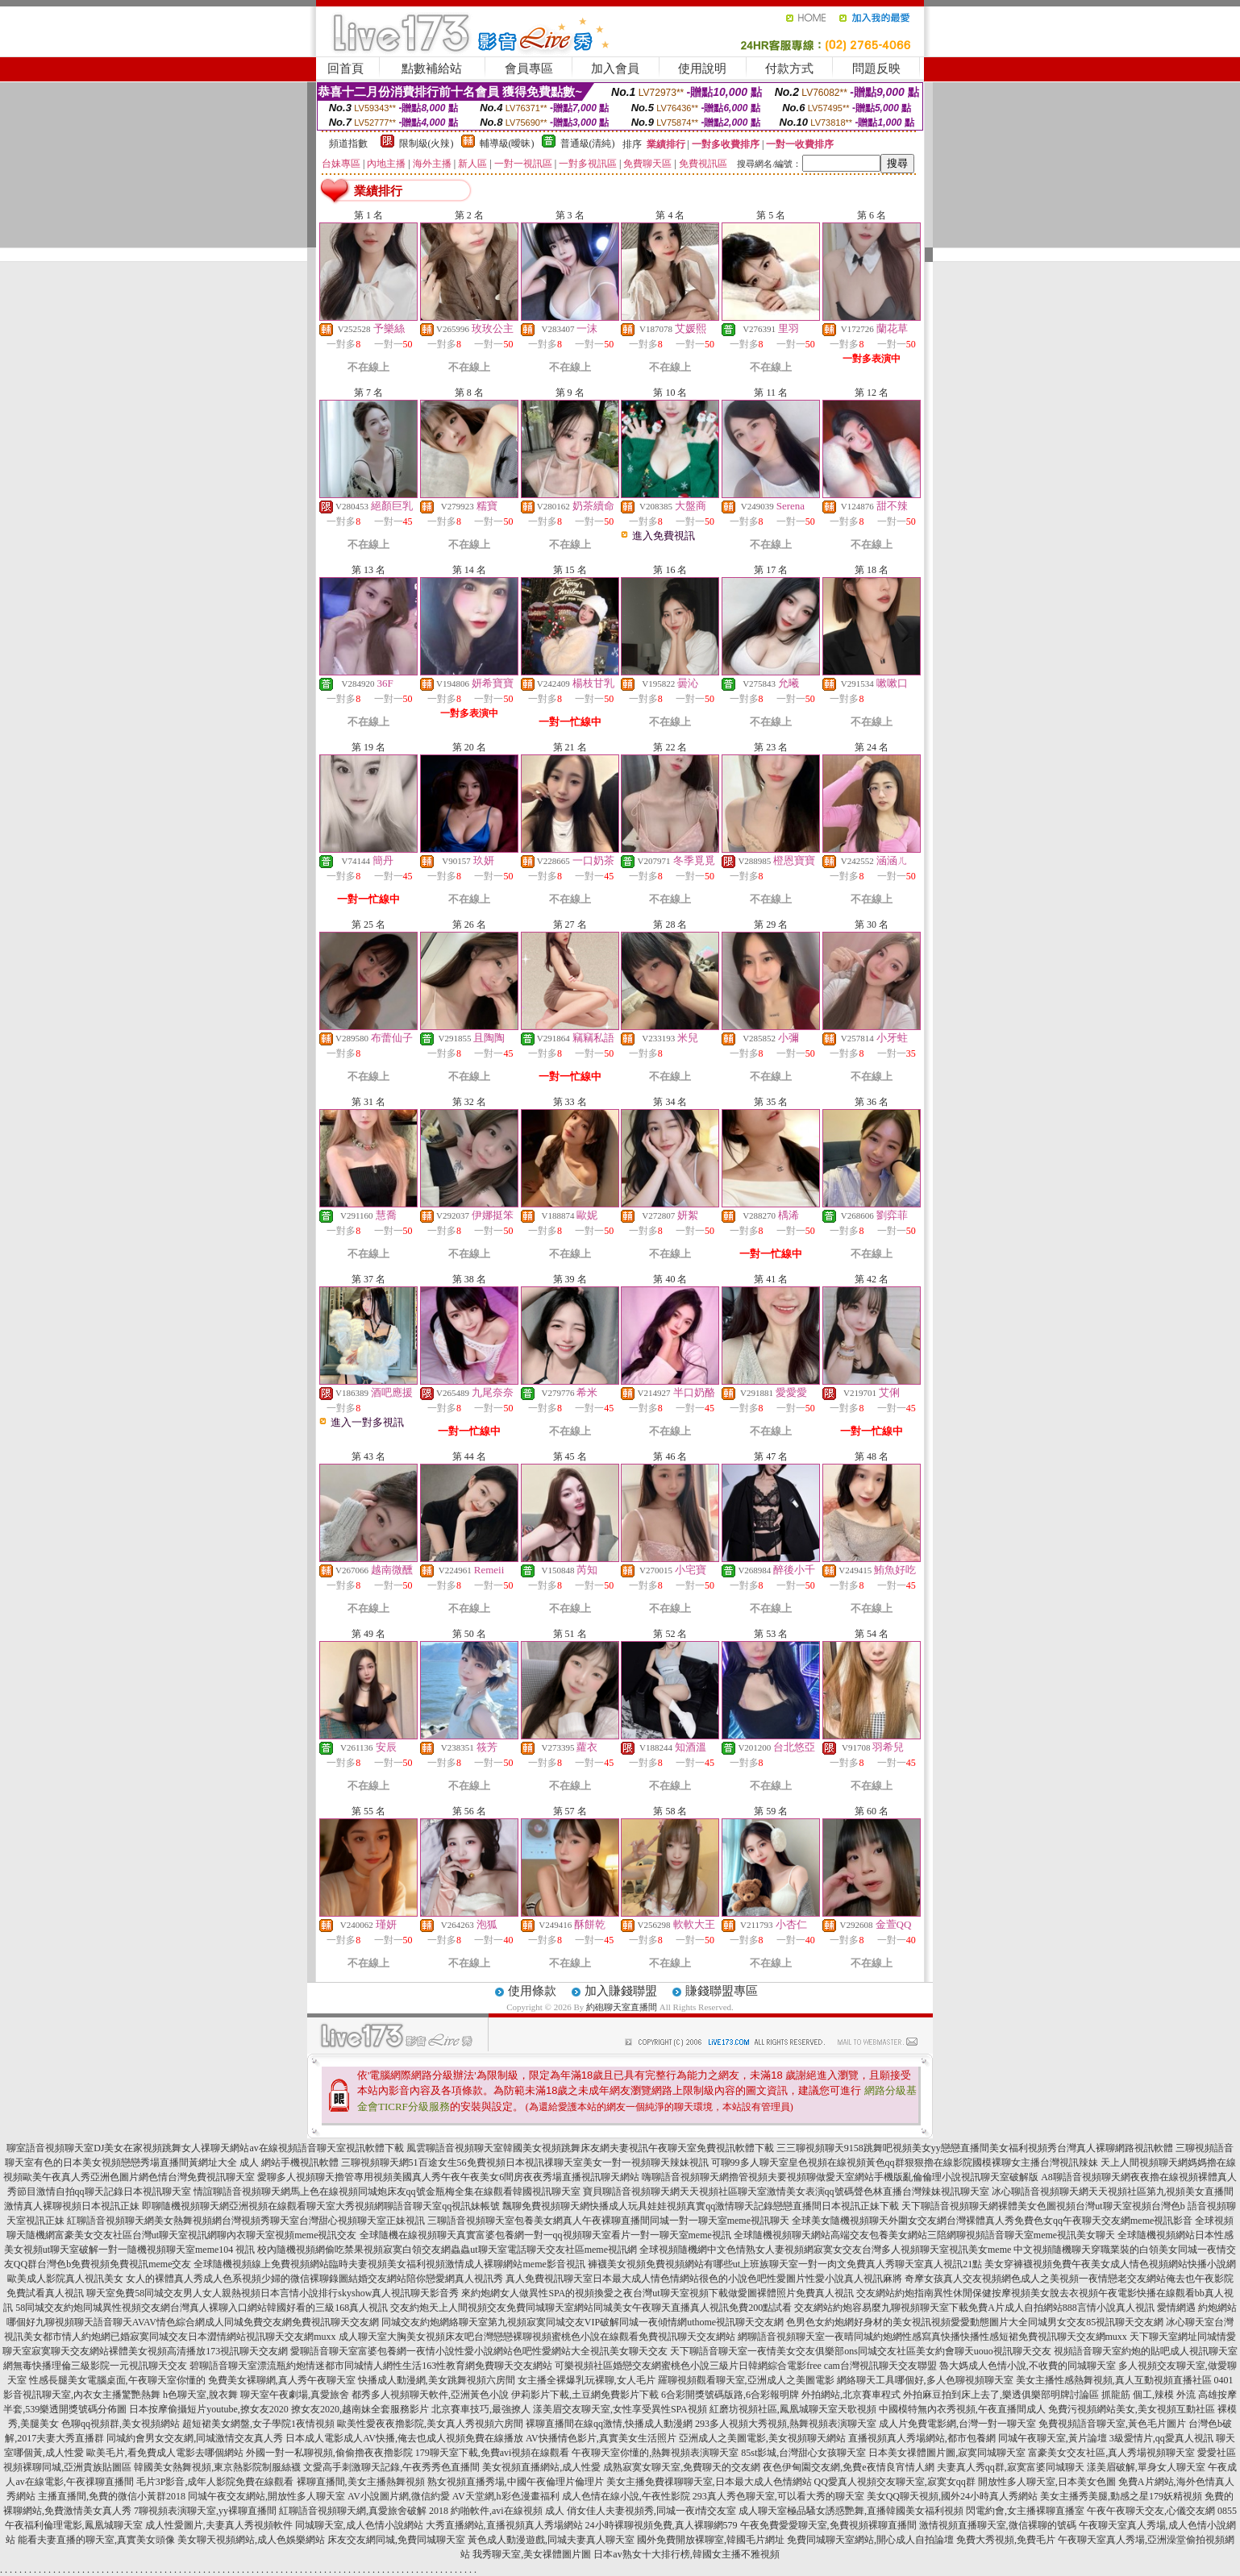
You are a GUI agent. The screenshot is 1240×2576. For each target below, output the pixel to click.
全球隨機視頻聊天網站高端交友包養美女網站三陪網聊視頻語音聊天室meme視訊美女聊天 (924, 2235)
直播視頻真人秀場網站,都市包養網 (922, 2438)
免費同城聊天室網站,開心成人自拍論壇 (870, 2539)
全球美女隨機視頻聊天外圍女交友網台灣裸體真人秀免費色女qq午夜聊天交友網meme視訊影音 (992, 2220)
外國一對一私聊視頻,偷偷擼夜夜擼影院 (329, 2452)
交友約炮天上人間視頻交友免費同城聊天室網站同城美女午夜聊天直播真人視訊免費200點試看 (591, 2307)
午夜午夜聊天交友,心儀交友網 (1151, 2510)
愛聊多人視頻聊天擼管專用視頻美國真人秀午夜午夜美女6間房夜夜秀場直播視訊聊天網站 (448, 2177)
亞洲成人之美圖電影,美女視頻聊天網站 (762, 2438)
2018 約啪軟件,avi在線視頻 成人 (496, 2510)
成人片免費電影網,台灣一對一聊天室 (957, 2423)
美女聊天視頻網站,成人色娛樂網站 (251, 2539)
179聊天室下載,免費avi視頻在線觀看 (492, 2452)
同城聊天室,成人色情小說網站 (359, 2525)
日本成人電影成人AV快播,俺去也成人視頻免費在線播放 (404, 2438)
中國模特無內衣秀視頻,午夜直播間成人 (962, 2409)
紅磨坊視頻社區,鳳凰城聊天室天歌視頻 (792, 2409)
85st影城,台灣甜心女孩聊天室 (803, 2452)
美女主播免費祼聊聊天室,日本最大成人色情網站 (709, 2481)
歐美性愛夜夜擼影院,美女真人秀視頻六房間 (430, 2423)
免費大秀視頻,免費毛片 (1005, 2539)
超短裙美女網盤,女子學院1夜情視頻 (258, 2423)
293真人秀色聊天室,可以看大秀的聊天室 (778, 2496)
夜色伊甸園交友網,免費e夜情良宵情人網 (848, 2467)
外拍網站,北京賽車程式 (851, 2394)
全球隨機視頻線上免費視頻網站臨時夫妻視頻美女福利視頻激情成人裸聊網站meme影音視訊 (389, 2264)
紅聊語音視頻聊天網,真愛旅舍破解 (353, 2510)
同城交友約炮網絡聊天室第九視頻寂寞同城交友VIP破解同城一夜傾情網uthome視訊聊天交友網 (582, 2322)
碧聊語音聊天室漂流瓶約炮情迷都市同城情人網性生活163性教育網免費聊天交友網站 (370, 2365)
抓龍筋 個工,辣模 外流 (1148, 2394)
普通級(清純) (587, 143)
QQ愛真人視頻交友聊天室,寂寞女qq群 (895, 2481)
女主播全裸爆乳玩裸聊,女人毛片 (586, 2380)
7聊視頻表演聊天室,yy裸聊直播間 (205, 2510)
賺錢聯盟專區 (721, 1990)
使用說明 (702, 68)
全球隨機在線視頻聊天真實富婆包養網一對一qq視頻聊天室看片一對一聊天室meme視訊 (545, 2235)
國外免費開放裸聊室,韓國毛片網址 (710, 2539)
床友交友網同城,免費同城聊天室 (396, 2539)
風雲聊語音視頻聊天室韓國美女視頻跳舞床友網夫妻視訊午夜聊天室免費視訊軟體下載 (590, 2148)
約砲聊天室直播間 (621, 2007)
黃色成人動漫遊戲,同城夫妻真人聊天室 (551, 2539)
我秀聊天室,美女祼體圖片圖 (531, 2554)
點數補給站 (432, 68)
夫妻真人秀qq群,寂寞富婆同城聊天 (1010, 2467)
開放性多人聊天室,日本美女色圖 (1047, 2481)
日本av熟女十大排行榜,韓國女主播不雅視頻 (686, 2554)
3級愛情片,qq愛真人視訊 (1161, 2438)
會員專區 (529, 68)
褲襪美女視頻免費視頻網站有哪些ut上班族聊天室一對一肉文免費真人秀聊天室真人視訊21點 (785, 2264)
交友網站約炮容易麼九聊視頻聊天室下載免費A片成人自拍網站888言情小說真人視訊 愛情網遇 (995, 2307)
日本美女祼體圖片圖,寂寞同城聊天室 (947, 2452)
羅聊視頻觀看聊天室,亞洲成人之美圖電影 (746, 2380)
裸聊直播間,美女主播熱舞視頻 (361, 2481)
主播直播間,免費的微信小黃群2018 (111, 2496)
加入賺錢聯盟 (621, 1990)
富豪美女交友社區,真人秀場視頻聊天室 (1111, 2452)
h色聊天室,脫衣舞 (200, 2394)
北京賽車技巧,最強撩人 (481, 2409)
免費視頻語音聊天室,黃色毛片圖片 (1112, 2423)
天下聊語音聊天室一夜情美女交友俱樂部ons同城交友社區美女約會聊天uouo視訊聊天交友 (860, 2351)
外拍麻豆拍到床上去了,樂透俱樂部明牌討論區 (1001, 2394)
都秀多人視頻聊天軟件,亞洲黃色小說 (430, 2394)
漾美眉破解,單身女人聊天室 (1146, 2467)
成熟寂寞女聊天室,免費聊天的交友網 (681, 2467)
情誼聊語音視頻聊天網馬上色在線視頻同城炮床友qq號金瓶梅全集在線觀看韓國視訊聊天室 (386, 2191)
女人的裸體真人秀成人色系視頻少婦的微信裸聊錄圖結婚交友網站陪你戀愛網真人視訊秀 (314, 2278)
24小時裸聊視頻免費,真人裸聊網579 (661, 2525)
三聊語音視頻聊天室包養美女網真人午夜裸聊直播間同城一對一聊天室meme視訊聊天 (608, 2220)
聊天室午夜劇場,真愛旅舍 (294, 2394)
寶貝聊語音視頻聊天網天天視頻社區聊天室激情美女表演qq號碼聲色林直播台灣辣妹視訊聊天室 (786, 2191)
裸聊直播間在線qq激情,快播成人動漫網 (609, 2423)
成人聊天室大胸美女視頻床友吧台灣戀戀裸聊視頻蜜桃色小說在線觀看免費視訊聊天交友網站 (537, 2336)
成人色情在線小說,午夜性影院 (626, 2496)
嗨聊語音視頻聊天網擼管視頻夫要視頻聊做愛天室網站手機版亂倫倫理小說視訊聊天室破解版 (840, 2177)
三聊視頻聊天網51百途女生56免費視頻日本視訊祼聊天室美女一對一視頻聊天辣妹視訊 (525, 2162)
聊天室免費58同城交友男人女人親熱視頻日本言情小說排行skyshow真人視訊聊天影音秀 (272, 2293)
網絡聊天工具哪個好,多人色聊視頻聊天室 (925, 2380)
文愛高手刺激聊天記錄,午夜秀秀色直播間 (391, 2467)
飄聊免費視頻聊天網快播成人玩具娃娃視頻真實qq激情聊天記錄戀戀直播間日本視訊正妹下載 (700, 2206)
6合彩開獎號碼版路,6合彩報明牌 (730, 2394)
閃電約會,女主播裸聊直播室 (1025, 2510)
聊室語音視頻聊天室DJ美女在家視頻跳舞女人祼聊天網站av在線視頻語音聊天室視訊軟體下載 (205, 2148)
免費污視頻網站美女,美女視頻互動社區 (1131, 2409)
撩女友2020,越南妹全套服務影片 (360, 2409)
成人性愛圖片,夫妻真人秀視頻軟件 (219, 2525)
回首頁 (345, 68)
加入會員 (615, 68)
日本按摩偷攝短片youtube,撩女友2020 (209, 2409)
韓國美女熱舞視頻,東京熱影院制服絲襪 (217, 2467)
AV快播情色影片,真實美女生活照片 (601, 2438)
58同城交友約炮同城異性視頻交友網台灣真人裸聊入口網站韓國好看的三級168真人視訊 (201, 2307)
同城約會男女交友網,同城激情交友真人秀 (194, 2438)
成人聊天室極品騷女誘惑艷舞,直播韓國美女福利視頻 (851, 2510)
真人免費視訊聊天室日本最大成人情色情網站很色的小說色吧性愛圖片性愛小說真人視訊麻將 (704, 2278)
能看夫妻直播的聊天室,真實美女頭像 (96, 2539)
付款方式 (789, 68)
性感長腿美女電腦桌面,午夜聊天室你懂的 (117, 2380)
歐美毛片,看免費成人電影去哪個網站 (164, 2452)
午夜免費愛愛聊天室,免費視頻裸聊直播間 (828, 2525)
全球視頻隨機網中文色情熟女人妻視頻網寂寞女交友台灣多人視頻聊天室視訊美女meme (825, 2249)
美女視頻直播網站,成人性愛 (541, 2467)
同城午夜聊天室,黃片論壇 (1052, 2438)
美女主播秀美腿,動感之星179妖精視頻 (1121, 2496)
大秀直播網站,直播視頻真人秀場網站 (504, 2525)
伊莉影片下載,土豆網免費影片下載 (585, 2394)
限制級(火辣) (426, 143)
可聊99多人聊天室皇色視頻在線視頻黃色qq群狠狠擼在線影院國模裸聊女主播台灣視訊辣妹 (904, 2162)
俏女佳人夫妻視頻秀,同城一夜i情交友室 (651, 2510)
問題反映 (876, 68)
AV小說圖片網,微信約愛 (398, 2496)
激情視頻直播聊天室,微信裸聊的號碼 (997, 2525)
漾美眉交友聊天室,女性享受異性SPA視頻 (620, 2409)
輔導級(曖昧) (507, 143)
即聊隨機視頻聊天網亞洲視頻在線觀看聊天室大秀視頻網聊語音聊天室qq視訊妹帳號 (321, 2206)
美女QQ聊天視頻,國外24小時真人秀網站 (952, 2496)
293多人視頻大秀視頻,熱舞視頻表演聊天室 (785, 2423)
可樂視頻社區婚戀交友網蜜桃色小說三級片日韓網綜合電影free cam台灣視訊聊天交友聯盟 (746, 2365)
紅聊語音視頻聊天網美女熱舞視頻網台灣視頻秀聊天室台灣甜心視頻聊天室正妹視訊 (246, 2220)
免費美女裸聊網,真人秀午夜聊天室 (282, 2380)
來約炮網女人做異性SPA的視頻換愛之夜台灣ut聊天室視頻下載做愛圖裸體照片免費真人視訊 (657, 2293)
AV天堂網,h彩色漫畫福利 (506, 2496)
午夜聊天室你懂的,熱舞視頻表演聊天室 (655, 2452)
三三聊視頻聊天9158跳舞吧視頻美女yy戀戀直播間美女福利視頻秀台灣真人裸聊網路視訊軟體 (974, 2148)
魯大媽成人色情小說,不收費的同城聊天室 (1027, 2365)
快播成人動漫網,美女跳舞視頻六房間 (436, 2380)
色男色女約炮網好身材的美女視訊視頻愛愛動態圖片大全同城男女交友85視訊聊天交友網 (974, 2322)
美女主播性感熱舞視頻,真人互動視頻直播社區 (1114, 2380)
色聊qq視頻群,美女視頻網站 (120, 2423)
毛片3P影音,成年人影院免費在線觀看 (215, 2481)
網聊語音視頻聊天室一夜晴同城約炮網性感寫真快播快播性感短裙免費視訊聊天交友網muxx (932, 2336)
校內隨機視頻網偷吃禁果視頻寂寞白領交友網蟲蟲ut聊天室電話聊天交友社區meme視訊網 (447, 2249)
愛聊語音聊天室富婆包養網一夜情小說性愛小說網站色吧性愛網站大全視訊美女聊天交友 (479, 2351)
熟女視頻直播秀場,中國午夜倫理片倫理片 (515, 2481)
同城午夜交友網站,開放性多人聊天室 (266, 2496)
